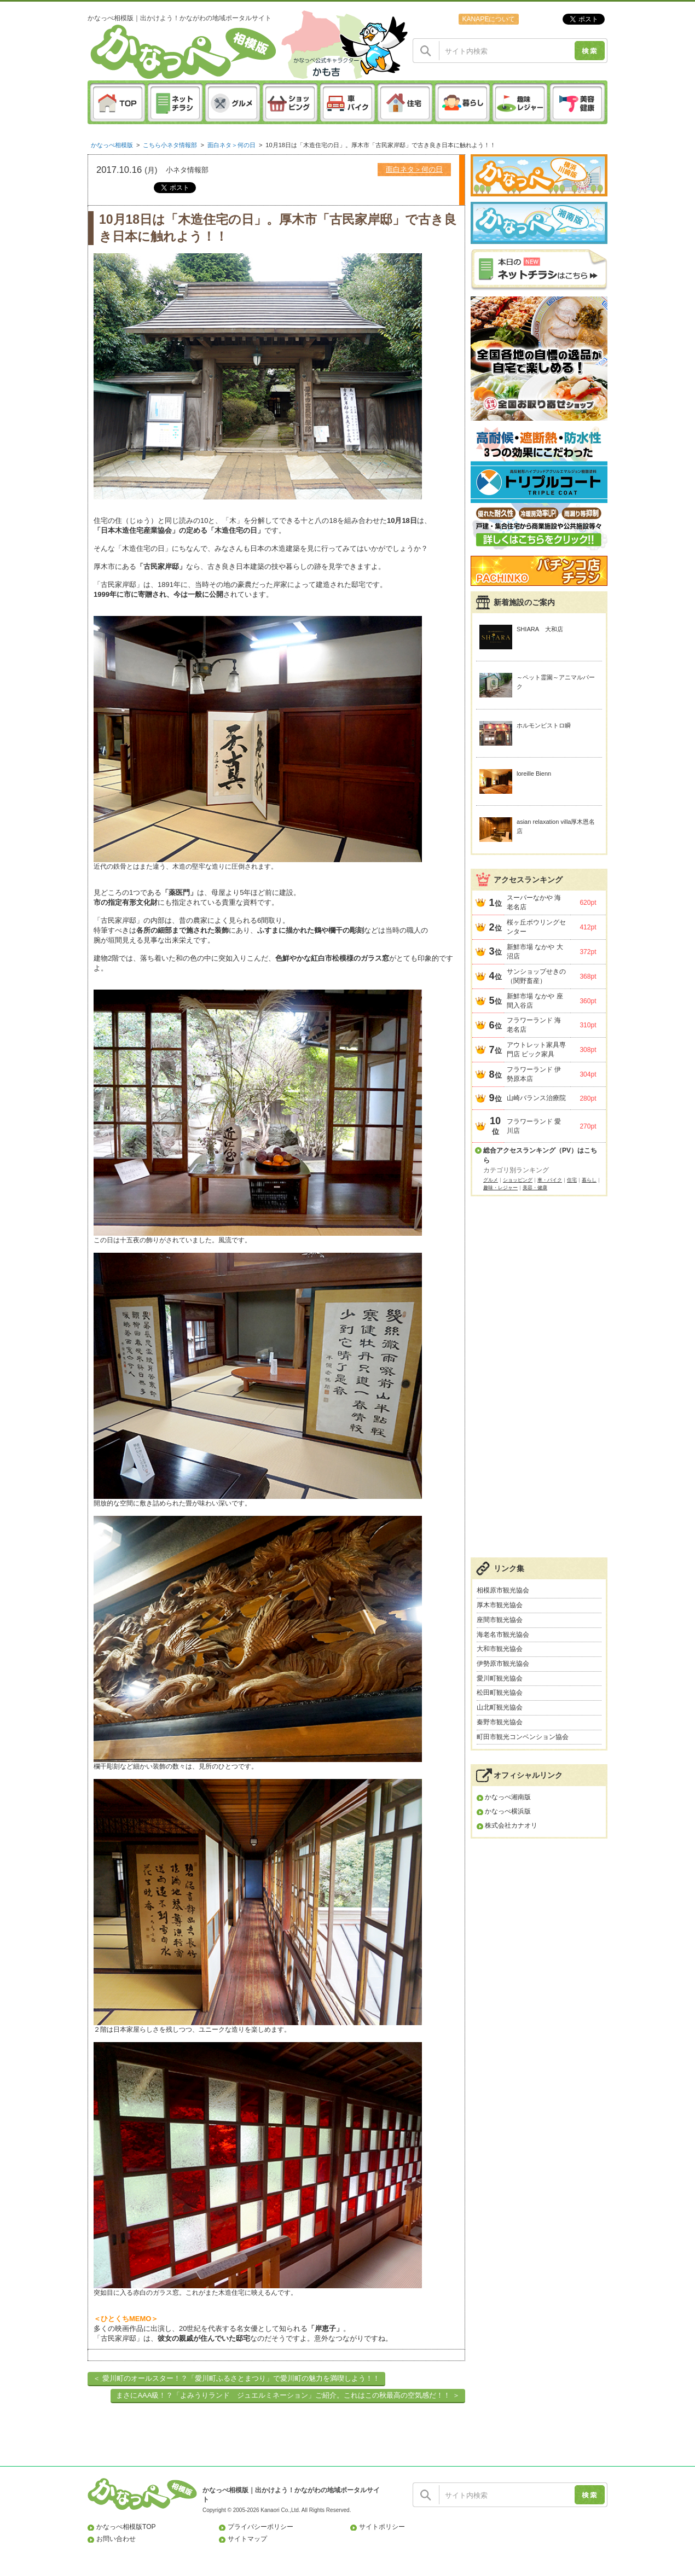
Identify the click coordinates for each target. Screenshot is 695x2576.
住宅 (572, 1180)
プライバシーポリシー (260, 2527)
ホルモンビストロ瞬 (544, 725)
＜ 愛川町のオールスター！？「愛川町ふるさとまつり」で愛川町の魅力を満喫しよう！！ (236, 2378)
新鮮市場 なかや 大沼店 (535, 951)
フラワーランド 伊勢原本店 (534, 1074)
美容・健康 (535, 1187)
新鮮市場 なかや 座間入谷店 (535, 1000)
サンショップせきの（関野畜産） (536, 976)
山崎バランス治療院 (536, 1098)
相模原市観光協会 (503, 1590)
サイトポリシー (382, 2527)
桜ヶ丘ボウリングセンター (536, 926)
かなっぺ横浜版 (508, 1811)
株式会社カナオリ (511, 1825)
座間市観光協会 (500, 1620)
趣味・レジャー (500, 1187)
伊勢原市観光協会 (503, 1663)
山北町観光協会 (500, 1707)
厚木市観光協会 (500, 1605)
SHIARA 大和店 (540, 629)
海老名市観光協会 (503, 1634)
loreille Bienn (534, 773)
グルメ (490, 1180)
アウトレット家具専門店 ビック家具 (536, 1049)
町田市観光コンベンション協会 (523, 1737)
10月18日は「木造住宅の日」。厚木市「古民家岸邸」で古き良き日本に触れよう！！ (380, 145)
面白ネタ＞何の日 (231, 145)
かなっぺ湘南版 (508, 1797)
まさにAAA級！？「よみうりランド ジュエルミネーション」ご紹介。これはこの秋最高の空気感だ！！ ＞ (288, 2395)
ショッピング (517, 1180)
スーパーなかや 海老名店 (534, 902)
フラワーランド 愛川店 (534, 1126)
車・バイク (549, 1180)
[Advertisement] (539, 1382)
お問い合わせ (116, 2539)
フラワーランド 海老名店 (534, 1024)
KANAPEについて (488, 19)
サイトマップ (247, 2539)
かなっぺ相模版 (112, 145)
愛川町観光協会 (500, 1678)
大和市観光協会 (500, 1649)
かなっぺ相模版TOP (126, 2527)
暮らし (589, 1180)
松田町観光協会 (500, 1692)
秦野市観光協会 (500, 1722)
